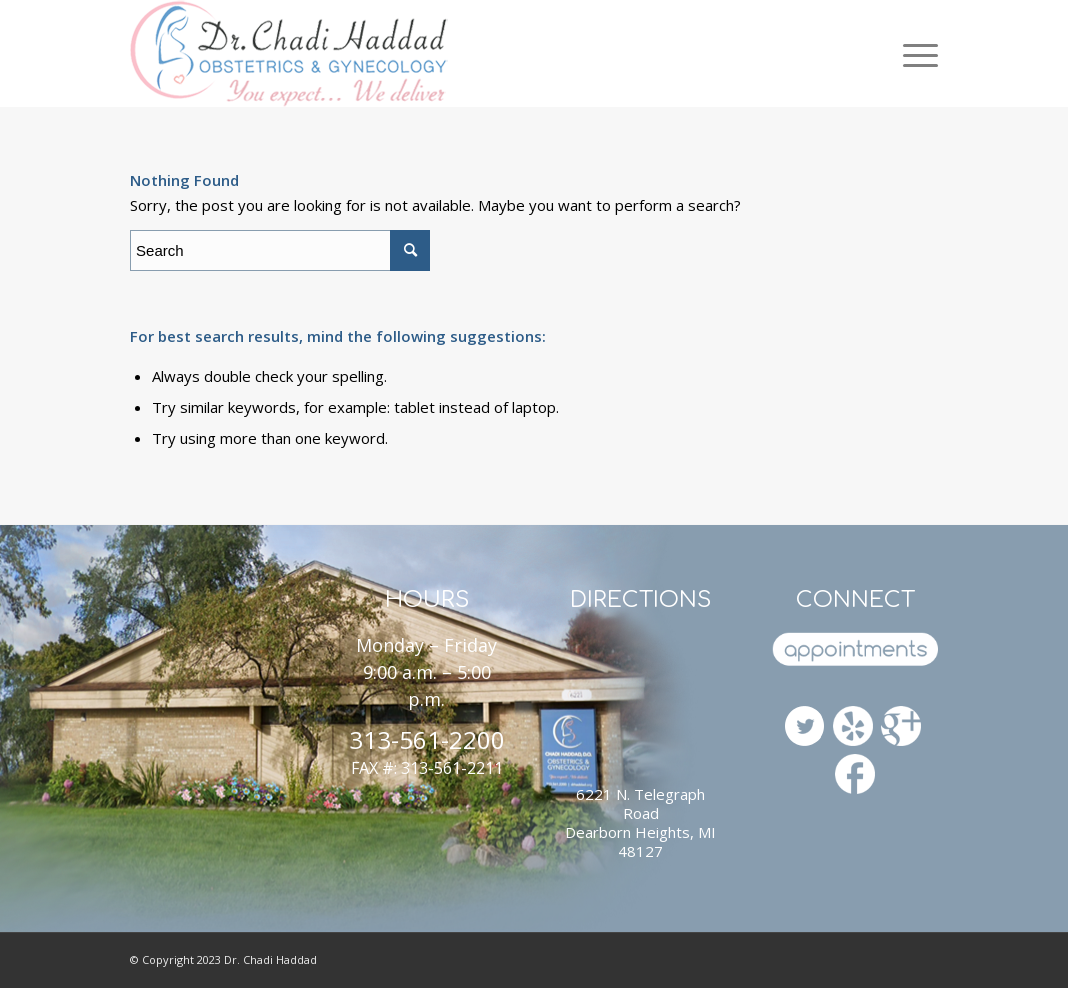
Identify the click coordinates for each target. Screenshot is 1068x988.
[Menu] (913, 53)
